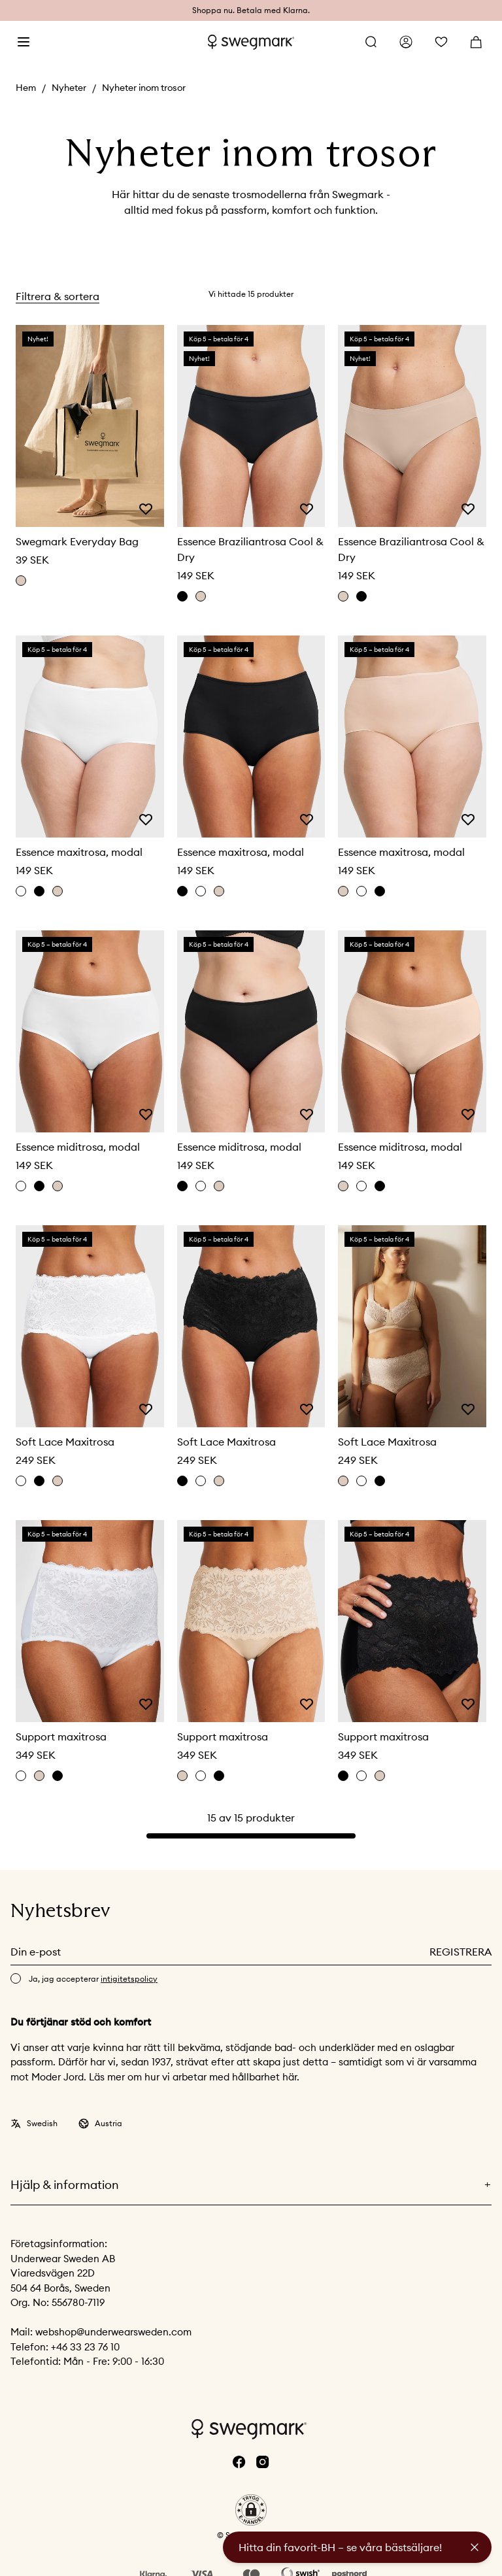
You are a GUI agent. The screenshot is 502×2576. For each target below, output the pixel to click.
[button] (251, 2510)
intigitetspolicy (129, 1979)
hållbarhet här (264, 2077)
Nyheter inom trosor (144, 87)
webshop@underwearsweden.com (113, 2332)
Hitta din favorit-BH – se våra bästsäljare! (340, 2547)
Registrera (460, 1951)
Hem (26, 87)
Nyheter (69, 87)
